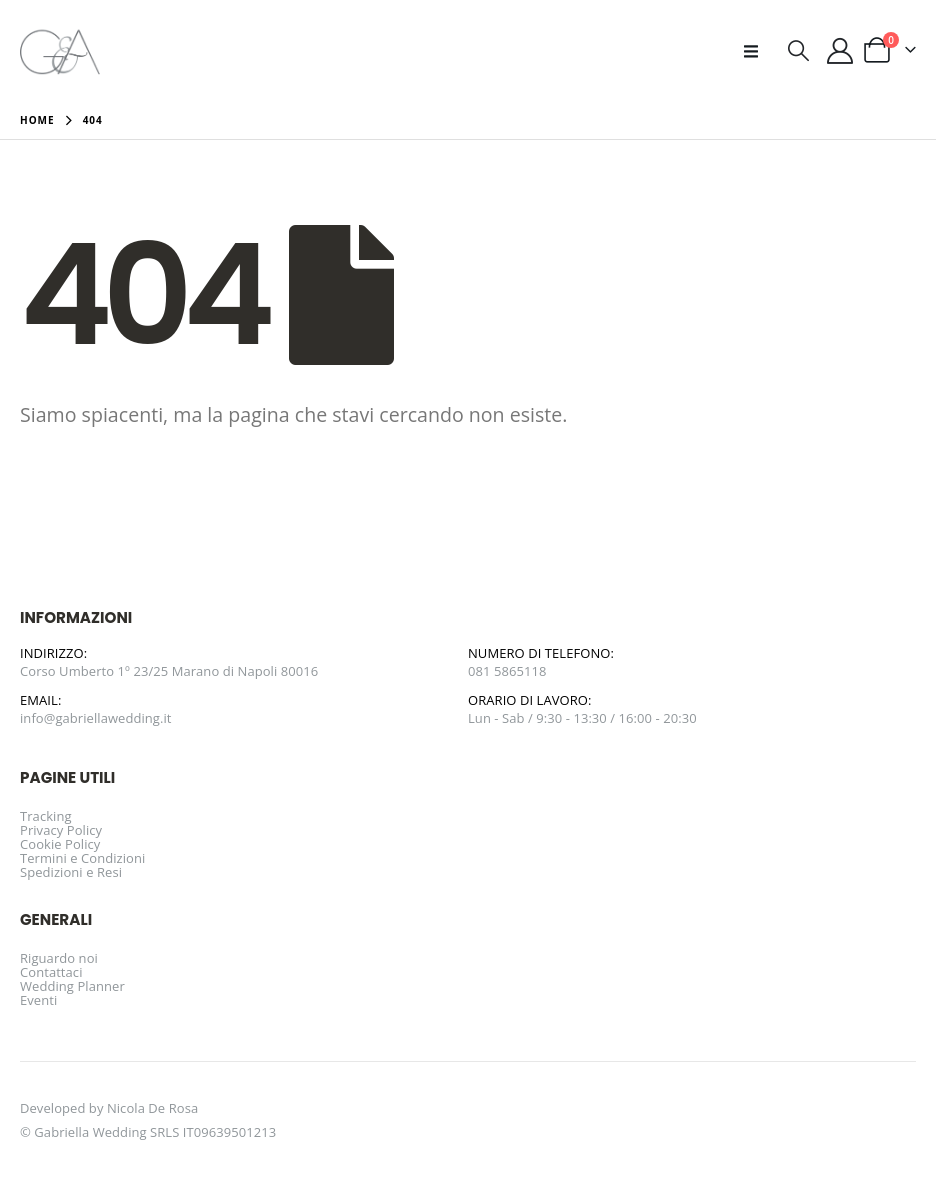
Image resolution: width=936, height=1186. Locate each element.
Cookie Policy (60, 844)
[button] (757, 51)
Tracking (46, 816)
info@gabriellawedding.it (96, 718)
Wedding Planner (72, 986)
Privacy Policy (61, 830)
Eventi (38, 1000)
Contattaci (51, 972)
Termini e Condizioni (82, 858)
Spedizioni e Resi (71, 872)
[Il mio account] (840, 51)
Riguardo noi (59, 958)
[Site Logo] (60, 50)
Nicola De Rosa (152, 1108)
